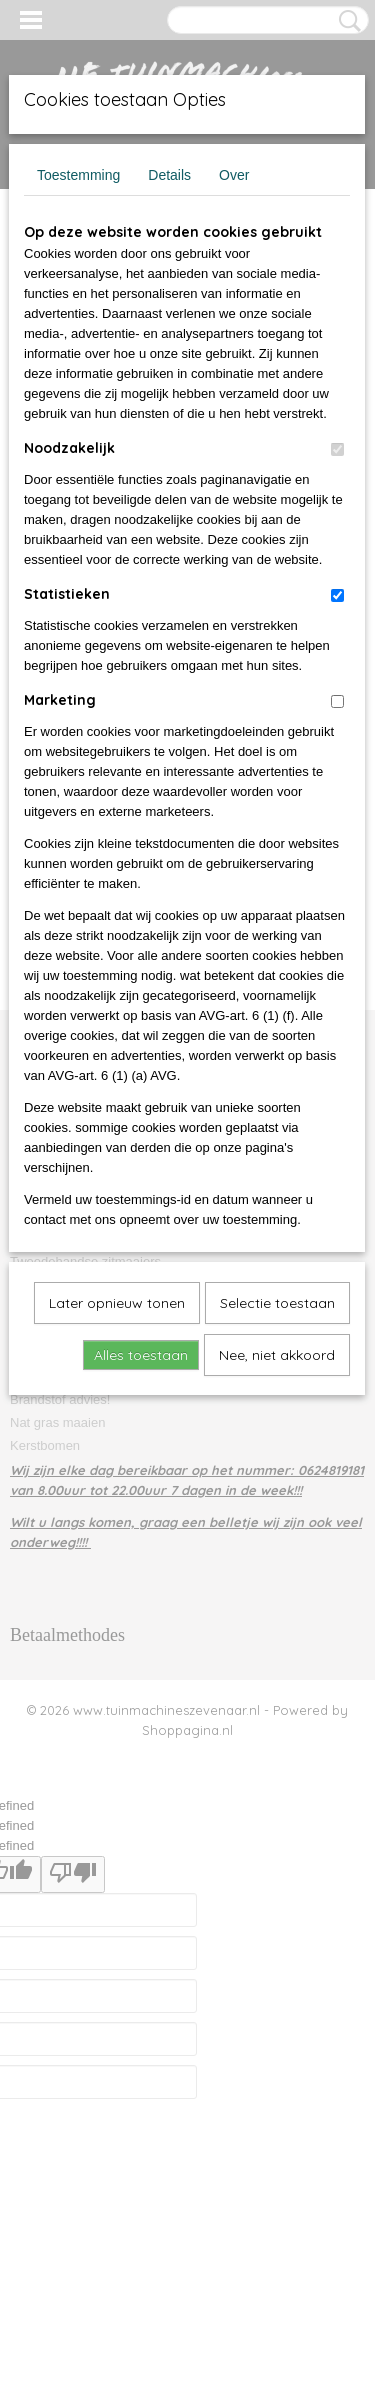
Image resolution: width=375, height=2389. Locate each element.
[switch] (337, 449)
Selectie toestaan (277, 1303)
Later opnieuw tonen (117, 1303)
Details (169, 175)
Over (234, 175)
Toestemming (78, 175)
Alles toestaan (141, 1355)
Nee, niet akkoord (277, 1355)
